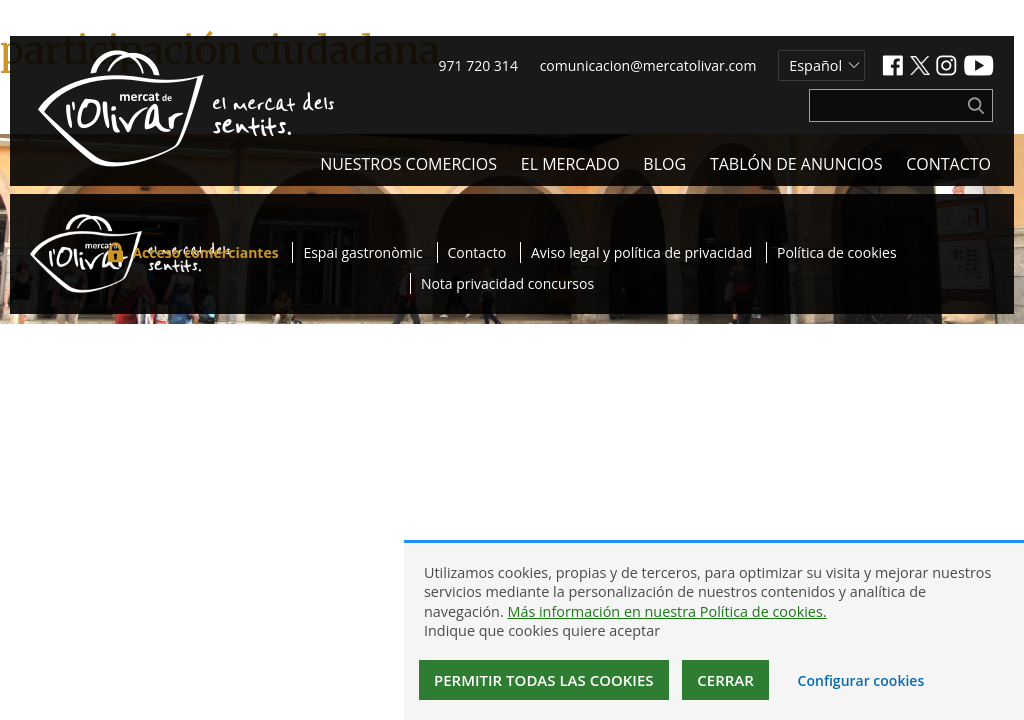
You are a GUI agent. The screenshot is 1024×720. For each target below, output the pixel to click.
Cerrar (725, 680)
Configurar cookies (861, 680)
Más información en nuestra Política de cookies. (666, 611)
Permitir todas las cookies (544, 680)
